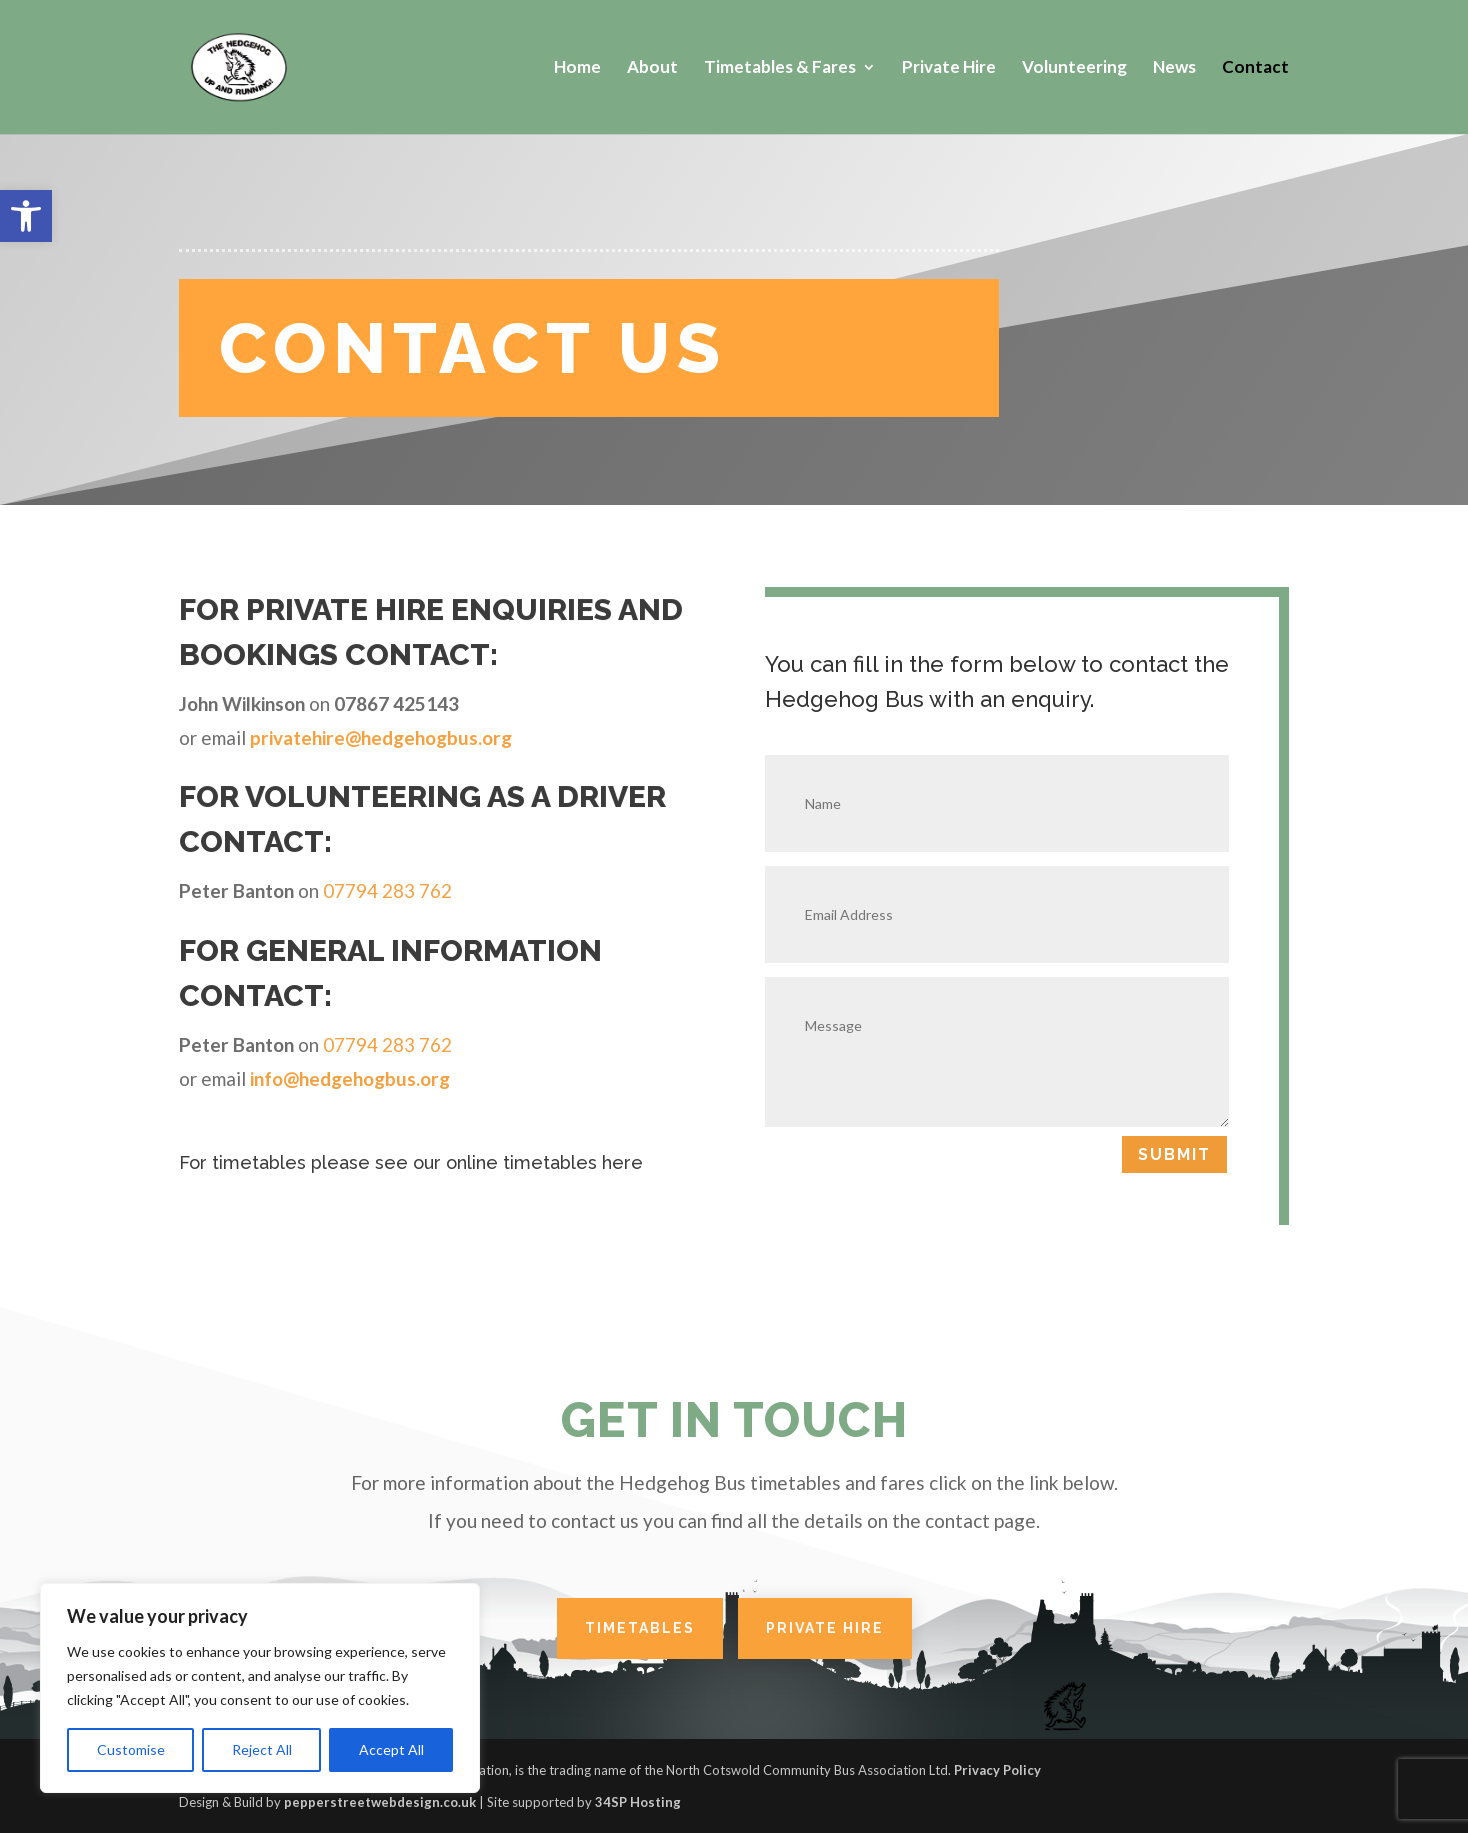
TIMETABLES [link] (640, 1628)
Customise (131, 1749)
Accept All (391, 1749)
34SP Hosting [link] (638, 1802)
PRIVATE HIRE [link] (825, 1628)
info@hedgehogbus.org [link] (350, 1078)
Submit (1174, 1154)
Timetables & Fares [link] (780, 68)
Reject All (262, 1749)
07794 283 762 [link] (387, 891)
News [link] (1174, 68)
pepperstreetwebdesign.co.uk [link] (380, 1802)
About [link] (652, 68)
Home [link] (577, 68)
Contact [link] (1255, 68)
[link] (26, 216)
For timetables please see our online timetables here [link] (411, 1162)
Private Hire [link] (949, 68)
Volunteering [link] (1074, 68)
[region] (260, 1688)
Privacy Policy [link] (997, 1770)
